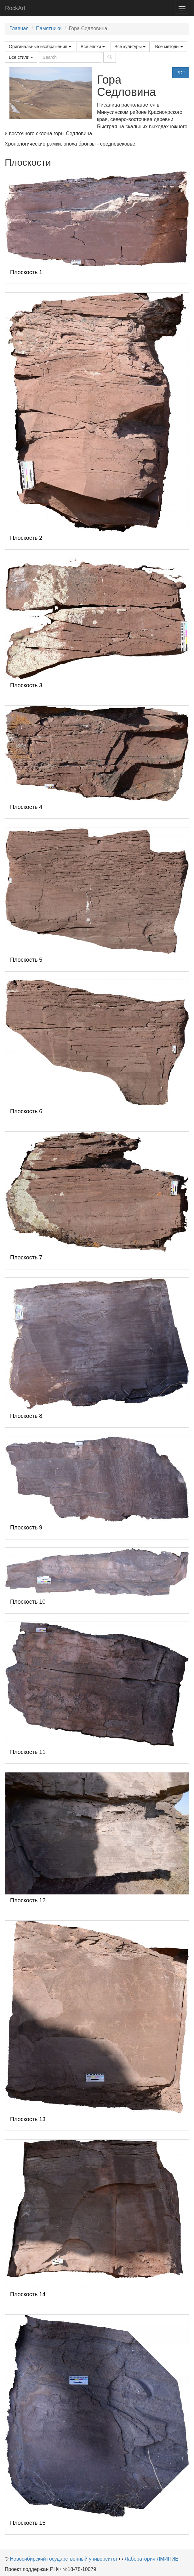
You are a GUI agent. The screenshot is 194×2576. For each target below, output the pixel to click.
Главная (19, 28)
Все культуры (130, 46)
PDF (180, 72)
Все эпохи (93, 46)
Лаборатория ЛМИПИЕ (152, 2559)
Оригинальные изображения (40, 46)
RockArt (15, 8)
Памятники (48, 28)
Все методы (169, 46)
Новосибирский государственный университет (64, 2559)
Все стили (21, 57)
